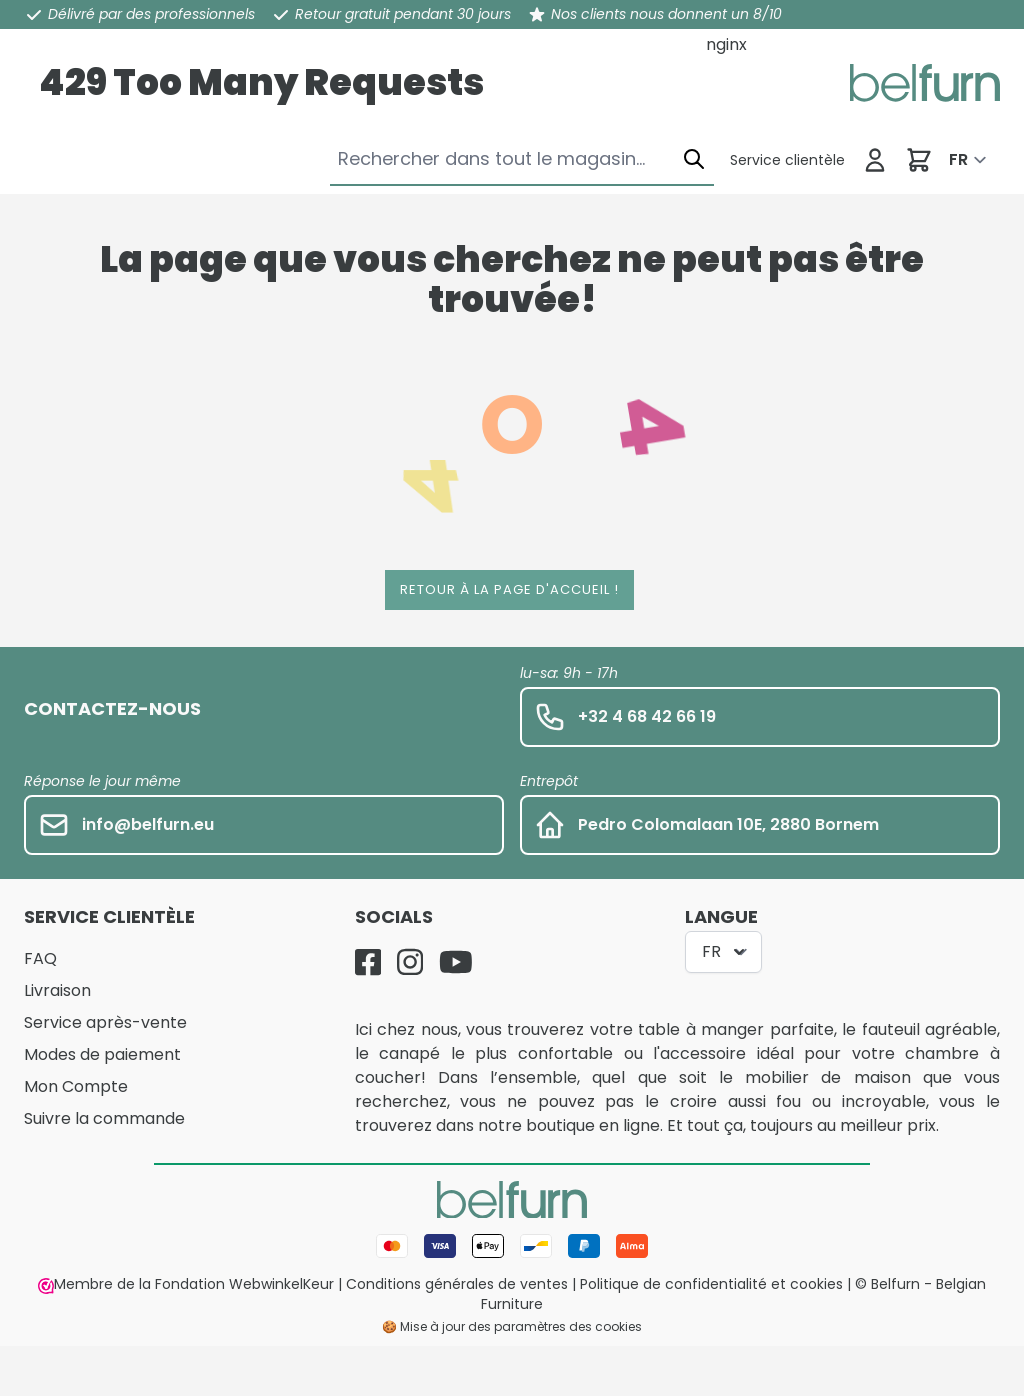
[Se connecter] (875, 160)
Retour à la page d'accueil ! (509, 589)
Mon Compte (76, 1086)
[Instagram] (410, 962)
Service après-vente (105, 1022)
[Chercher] (694, 158)
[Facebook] (368, 962)
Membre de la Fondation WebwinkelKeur (186, 1284)
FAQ (40, 958)
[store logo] (925, 83)
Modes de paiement (102, 1054)
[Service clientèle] (787, 160)
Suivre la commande (104, 1118)
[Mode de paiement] (512, 1246)
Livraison (57, 990)
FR (958, 159)
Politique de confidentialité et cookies (711, 1284)
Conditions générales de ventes (457, 1284)
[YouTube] (456, 962)
